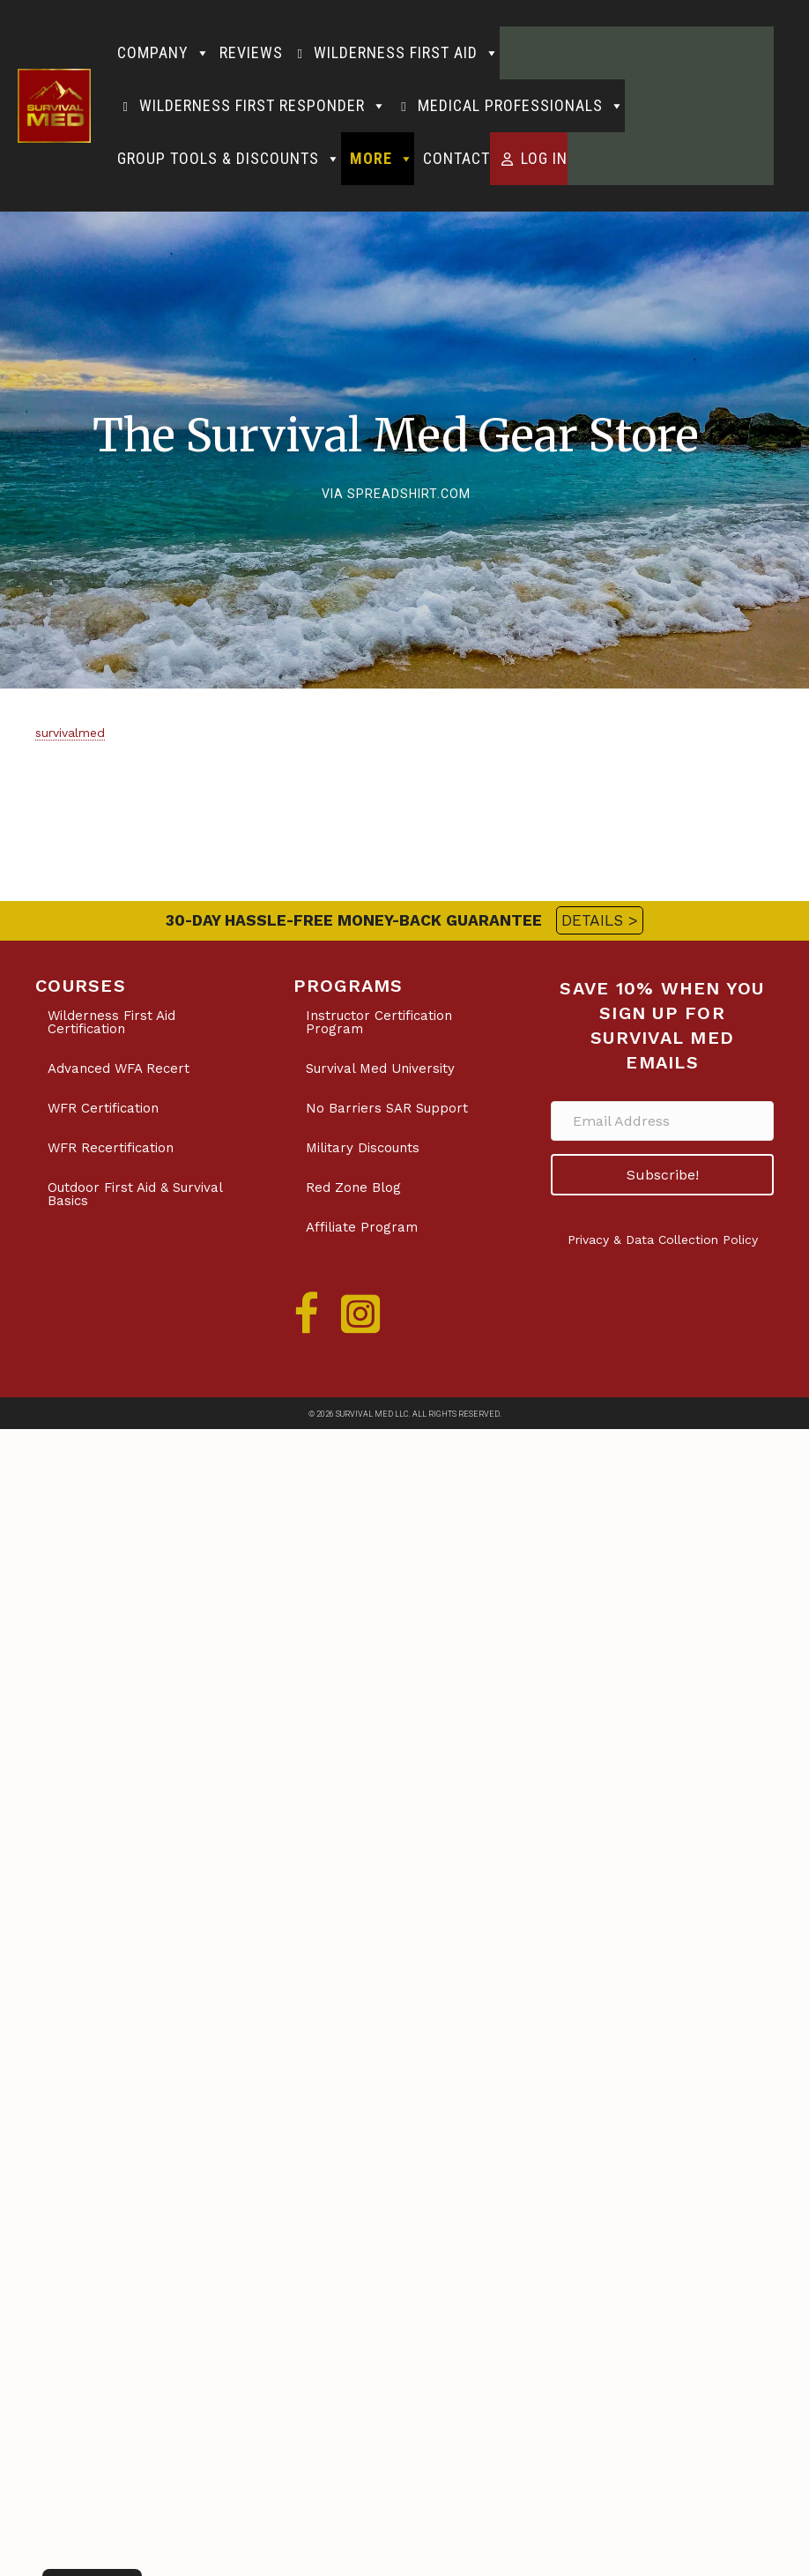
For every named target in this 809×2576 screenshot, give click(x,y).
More (382, 158)
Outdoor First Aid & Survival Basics (135, 1194)
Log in (544, 158)
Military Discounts (362, 1148)
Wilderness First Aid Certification (111, 1022)
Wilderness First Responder (263, 105)
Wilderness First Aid (407, 52)
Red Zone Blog (353, 1187)
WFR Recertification (111, 1148)
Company (164, 52)
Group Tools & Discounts (229, 158)
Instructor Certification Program (379, 1022)
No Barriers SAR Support (387, 1108)
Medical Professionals (521, 105)
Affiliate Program (362, 1227)
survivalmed (70, 733)
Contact (456, 158)
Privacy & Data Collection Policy (663, 1239)
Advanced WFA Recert (118, 1068)
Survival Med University (380, 1068)
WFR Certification (103, 1108)
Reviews (251, 52)
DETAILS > (599, 920)
